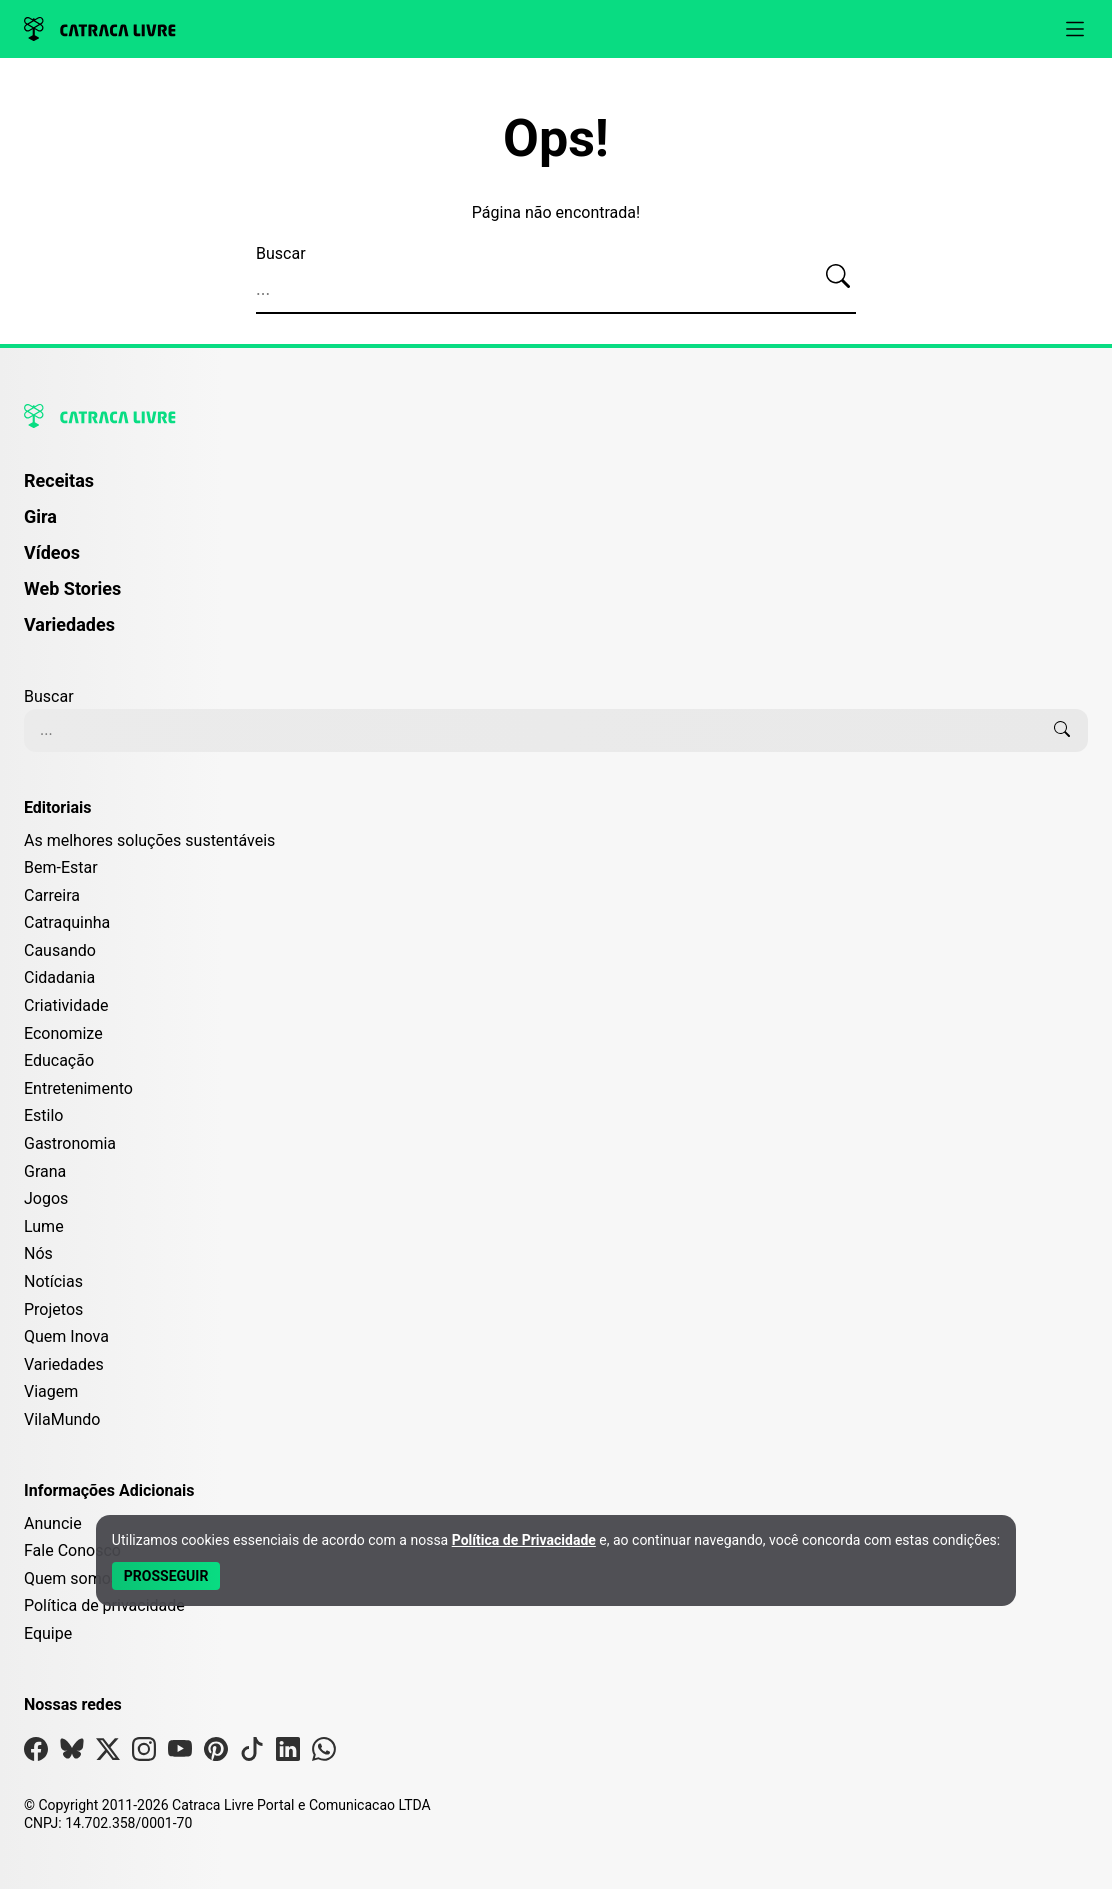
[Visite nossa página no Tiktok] (252, 1753)
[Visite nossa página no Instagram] (144, 1753)
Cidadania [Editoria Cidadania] (59, 977)
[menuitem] (556, 490)
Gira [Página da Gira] (40, 516)
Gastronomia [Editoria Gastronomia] (70, 1143)
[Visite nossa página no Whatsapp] (324, 1753)
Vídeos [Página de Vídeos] (52, 552)
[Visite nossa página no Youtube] (180, 1753)
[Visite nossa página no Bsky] (72, 1753)
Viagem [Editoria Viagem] (51, 1391)
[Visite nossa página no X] (108, 1753)
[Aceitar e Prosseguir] (166, 1576)
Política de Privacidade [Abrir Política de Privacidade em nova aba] (524, 1540)
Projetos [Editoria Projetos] (53, 1309)
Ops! (556, 139)
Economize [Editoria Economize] (63, 1033)
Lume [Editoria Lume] (44, 1226)
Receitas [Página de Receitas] (59, 480)
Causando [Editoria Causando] (60, 950)
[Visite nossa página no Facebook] (36, 1753)
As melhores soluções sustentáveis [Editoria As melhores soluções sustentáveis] (149, 840)
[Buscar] (838, 277)
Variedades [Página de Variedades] (69, 624)
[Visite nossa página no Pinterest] (216, 1753)
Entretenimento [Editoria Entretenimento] (78, 1088)
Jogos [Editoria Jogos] (46, 1198)
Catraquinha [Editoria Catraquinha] (67, 922)
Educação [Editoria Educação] (59, 1060)
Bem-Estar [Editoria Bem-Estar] (61, 867)
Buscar (281, 253)
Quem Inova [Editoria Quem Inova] (66, 1336)
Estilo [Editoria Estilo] (44, 1115)
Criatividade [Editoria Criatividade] (66, 1005)
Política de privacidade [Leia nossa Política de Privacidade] (104, 1605)
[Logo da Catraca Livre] (100, 29)
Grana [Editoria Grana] (45, 1171)
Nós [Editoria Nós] (38, 1253)
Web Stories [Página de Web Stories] (72, 588)
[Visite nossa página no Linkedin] (288, 1753)
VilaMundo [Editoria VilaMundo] (62, 1419)
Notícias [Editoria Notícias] (53, 1281)
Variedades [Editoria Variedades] (64, 1364)
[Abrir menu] (1075, 29)
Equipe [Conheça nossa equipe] (48, 1633)
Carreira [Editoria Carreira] (52, 895)
